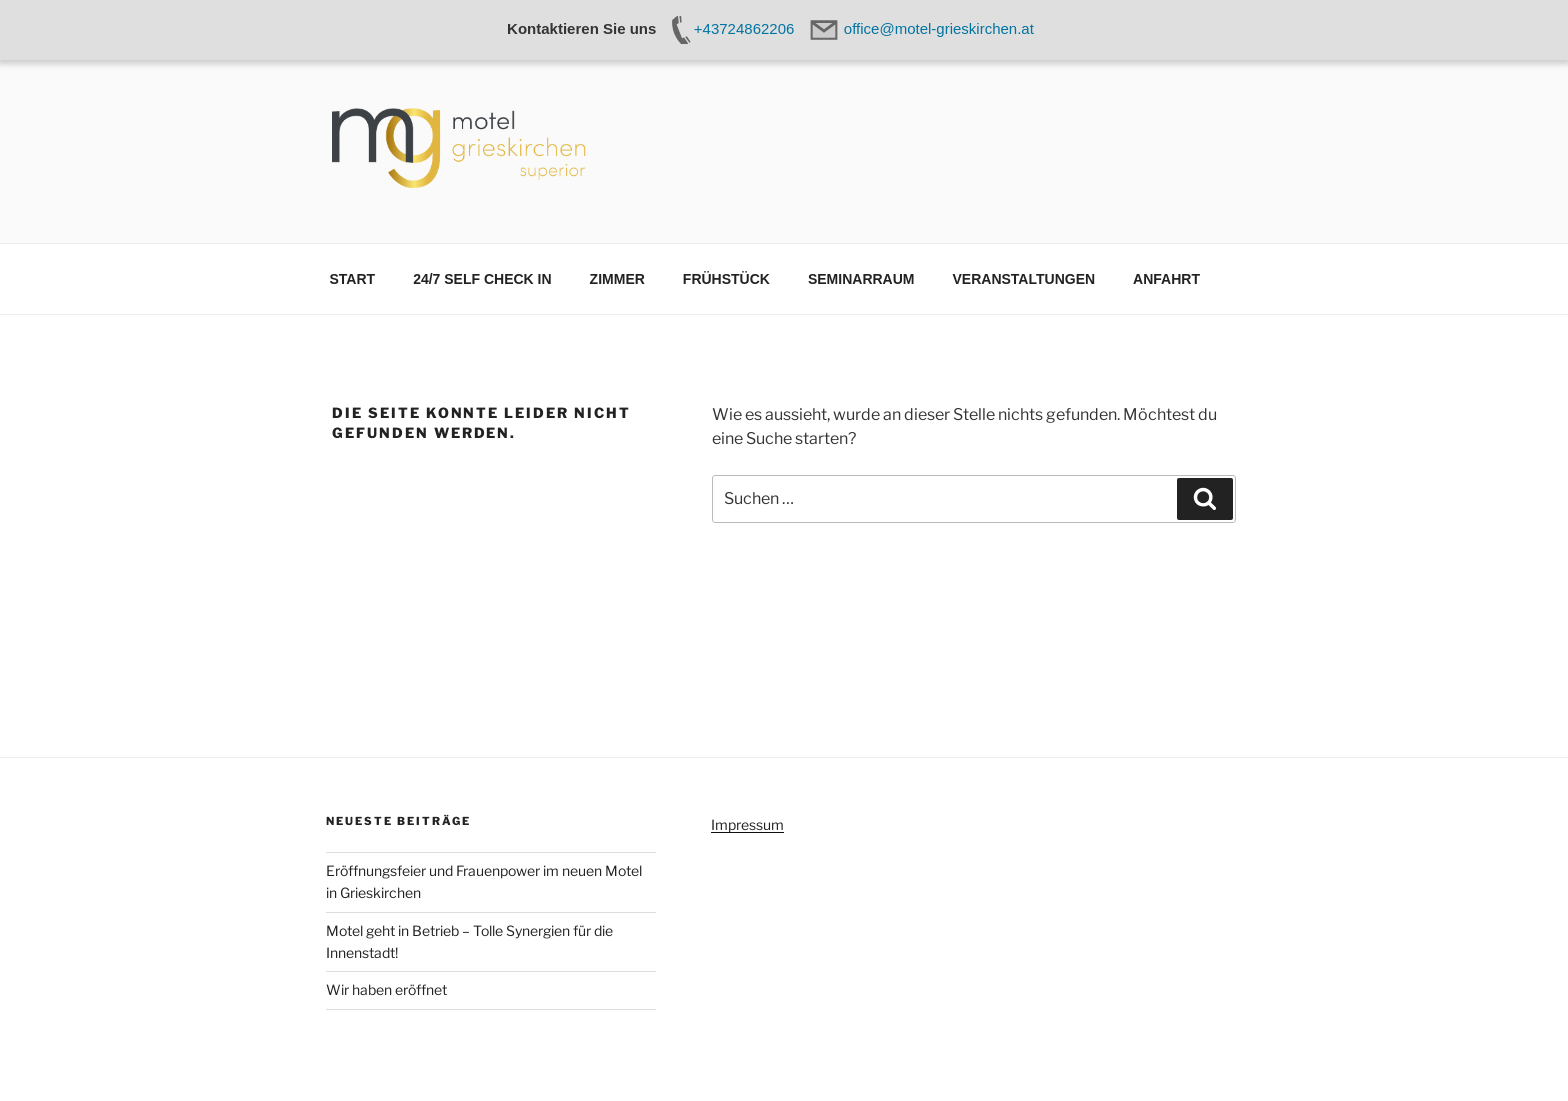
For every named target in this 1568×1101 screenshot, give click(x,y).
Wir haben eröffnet (386, 989)
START (353, 279)
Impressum (747, 824)
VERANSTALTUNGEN (1024, 279)
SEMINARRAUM (861, 279)
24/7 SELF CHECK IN (482, 279)
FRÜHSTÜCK (726, 279)
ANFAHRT (1166, 279)
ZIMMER (617, 279)
